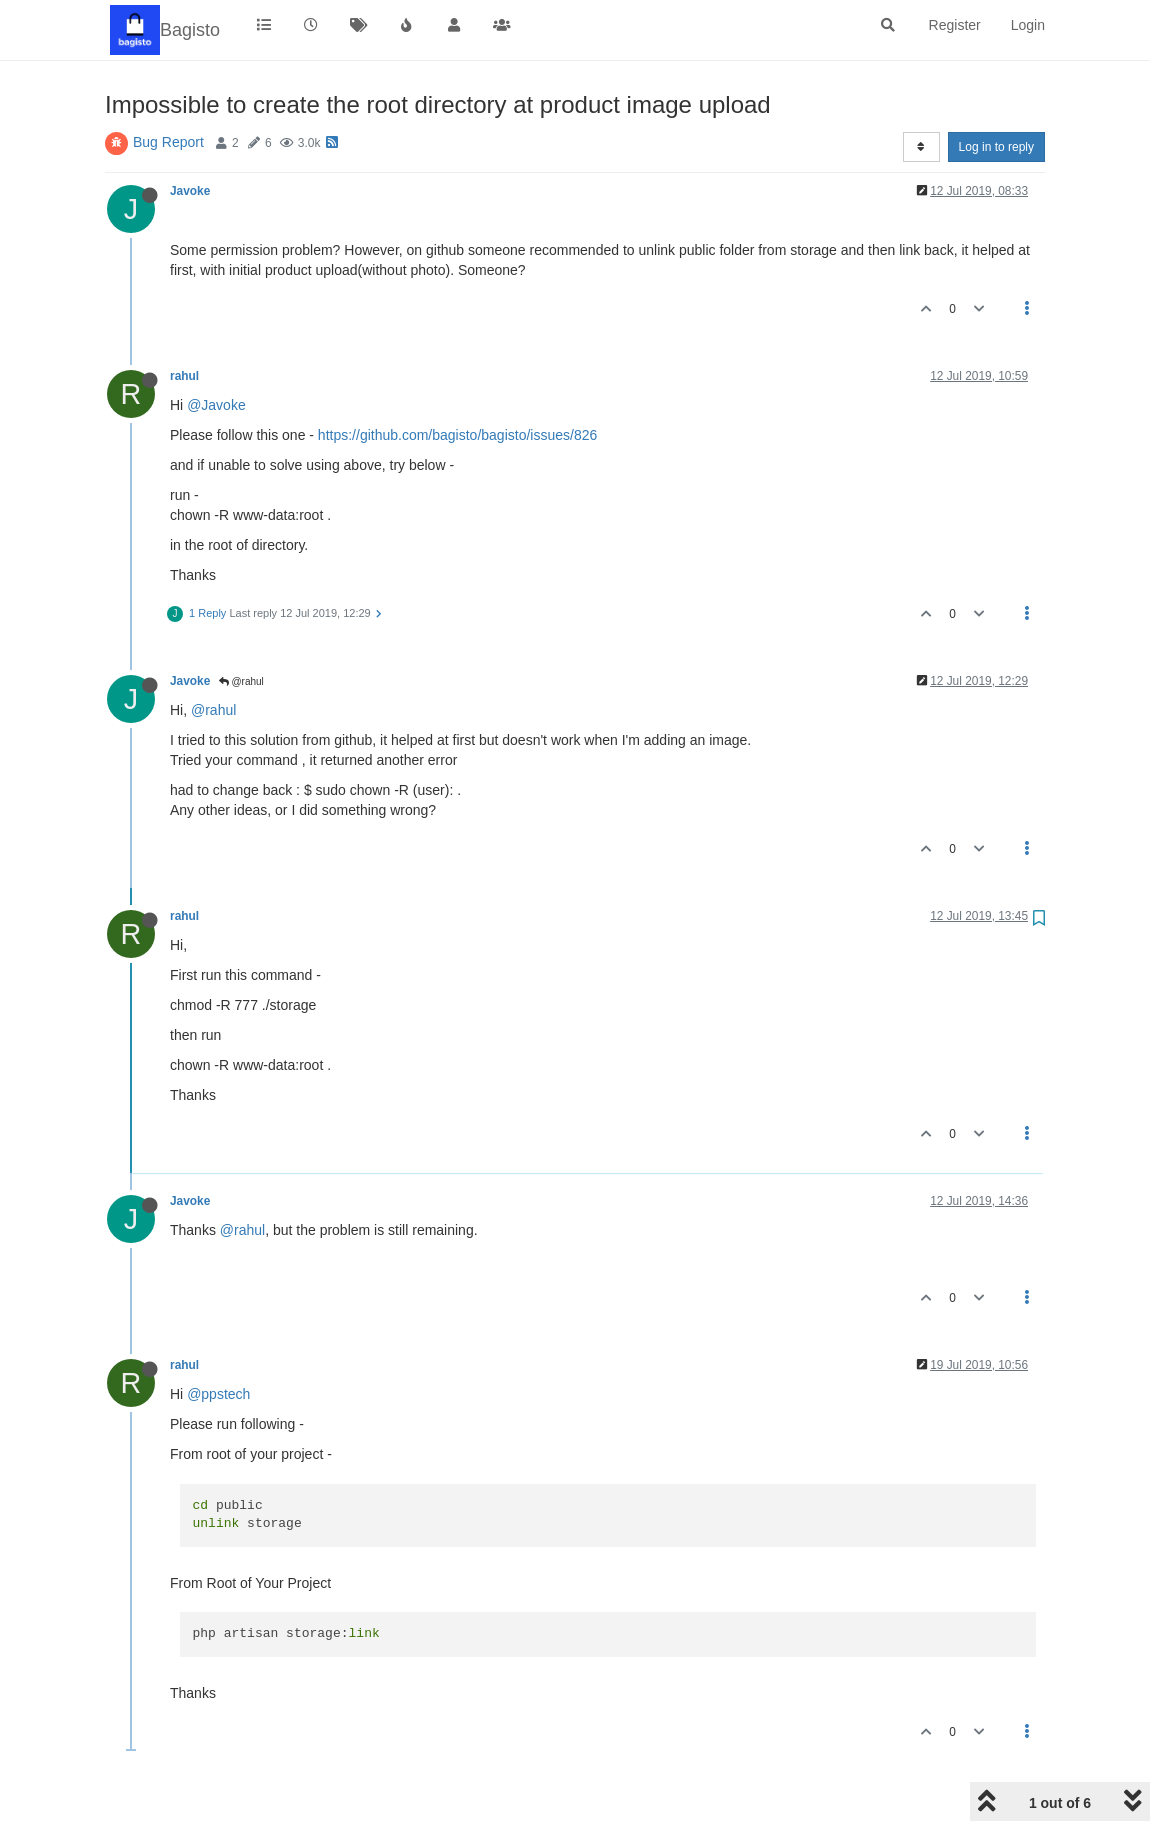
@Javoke (216, 405)
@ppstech (218, 1394)
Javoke (190, 191)
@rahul (241, 681)
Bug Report (168, 142)
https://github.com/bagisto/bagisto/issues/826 (457, 435)
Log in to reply (996, 147)
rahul (184, 376)
